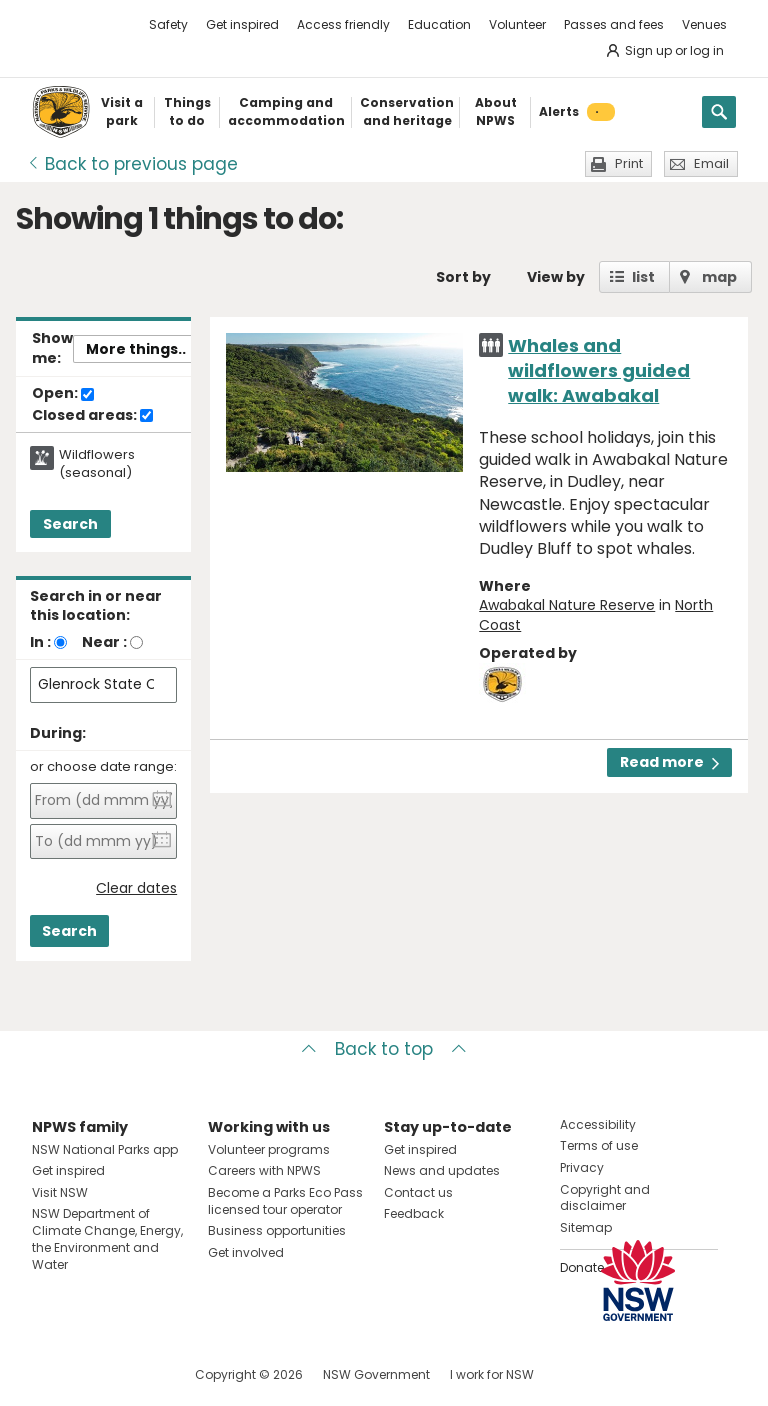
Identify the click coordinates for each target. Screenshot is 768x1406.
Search (70, 524)
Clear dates (136, 888)
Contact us (418, 1192)
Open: (63, 394)
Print (629, 163)
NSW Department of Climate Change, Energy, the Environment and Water (107, 1238)
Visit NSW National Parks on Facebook (50, 1374)
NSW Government (376, 1374)
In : (40, 642)
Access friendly (343, 24)
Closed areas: (92, 416)
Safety (168, 24)
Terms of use (599, 1145)
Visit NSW (60, 1192)
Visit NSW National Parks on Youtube (136, 1374)
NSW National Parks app (105, 1149)
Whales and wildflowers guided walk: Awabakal (599, 370)
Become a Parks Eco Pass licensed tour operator (285, 1201)
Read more (669, 762)
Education (439, 24)
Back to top (384, 1049)
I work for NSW (492, 1374)
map (719, 277)
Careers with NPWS (264, 1170)
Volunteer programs (269, 1149)
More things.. (136, 349)
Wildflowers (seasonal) (97, 464)
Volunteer (517, 24)
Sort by (463, 277)
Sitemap (586, 1227)
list (643, 277)
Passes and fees (614, 24)
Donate (582, 1267)
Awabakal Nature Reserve (567, 605)
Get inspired (242, 24)
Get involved (246, 1252)
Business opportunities (277, 1230)
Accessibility (598, 1124)
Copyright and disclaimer (605, 1198)
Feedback (414, 1213)
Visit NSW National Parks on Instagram (93, 1374)
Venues (704, 24)
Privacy (582, 1167)
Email (711, 163)
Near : (104, 642)
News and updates (442, 1170)
